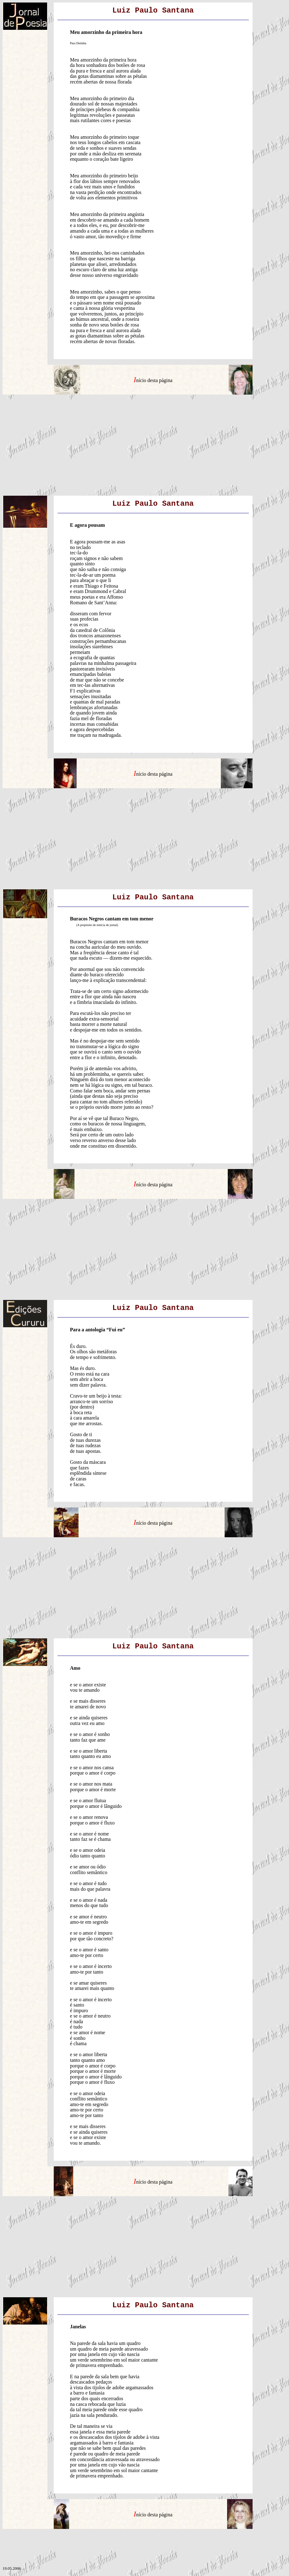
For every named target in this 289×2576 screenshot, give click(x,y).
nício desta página (154, 380)
